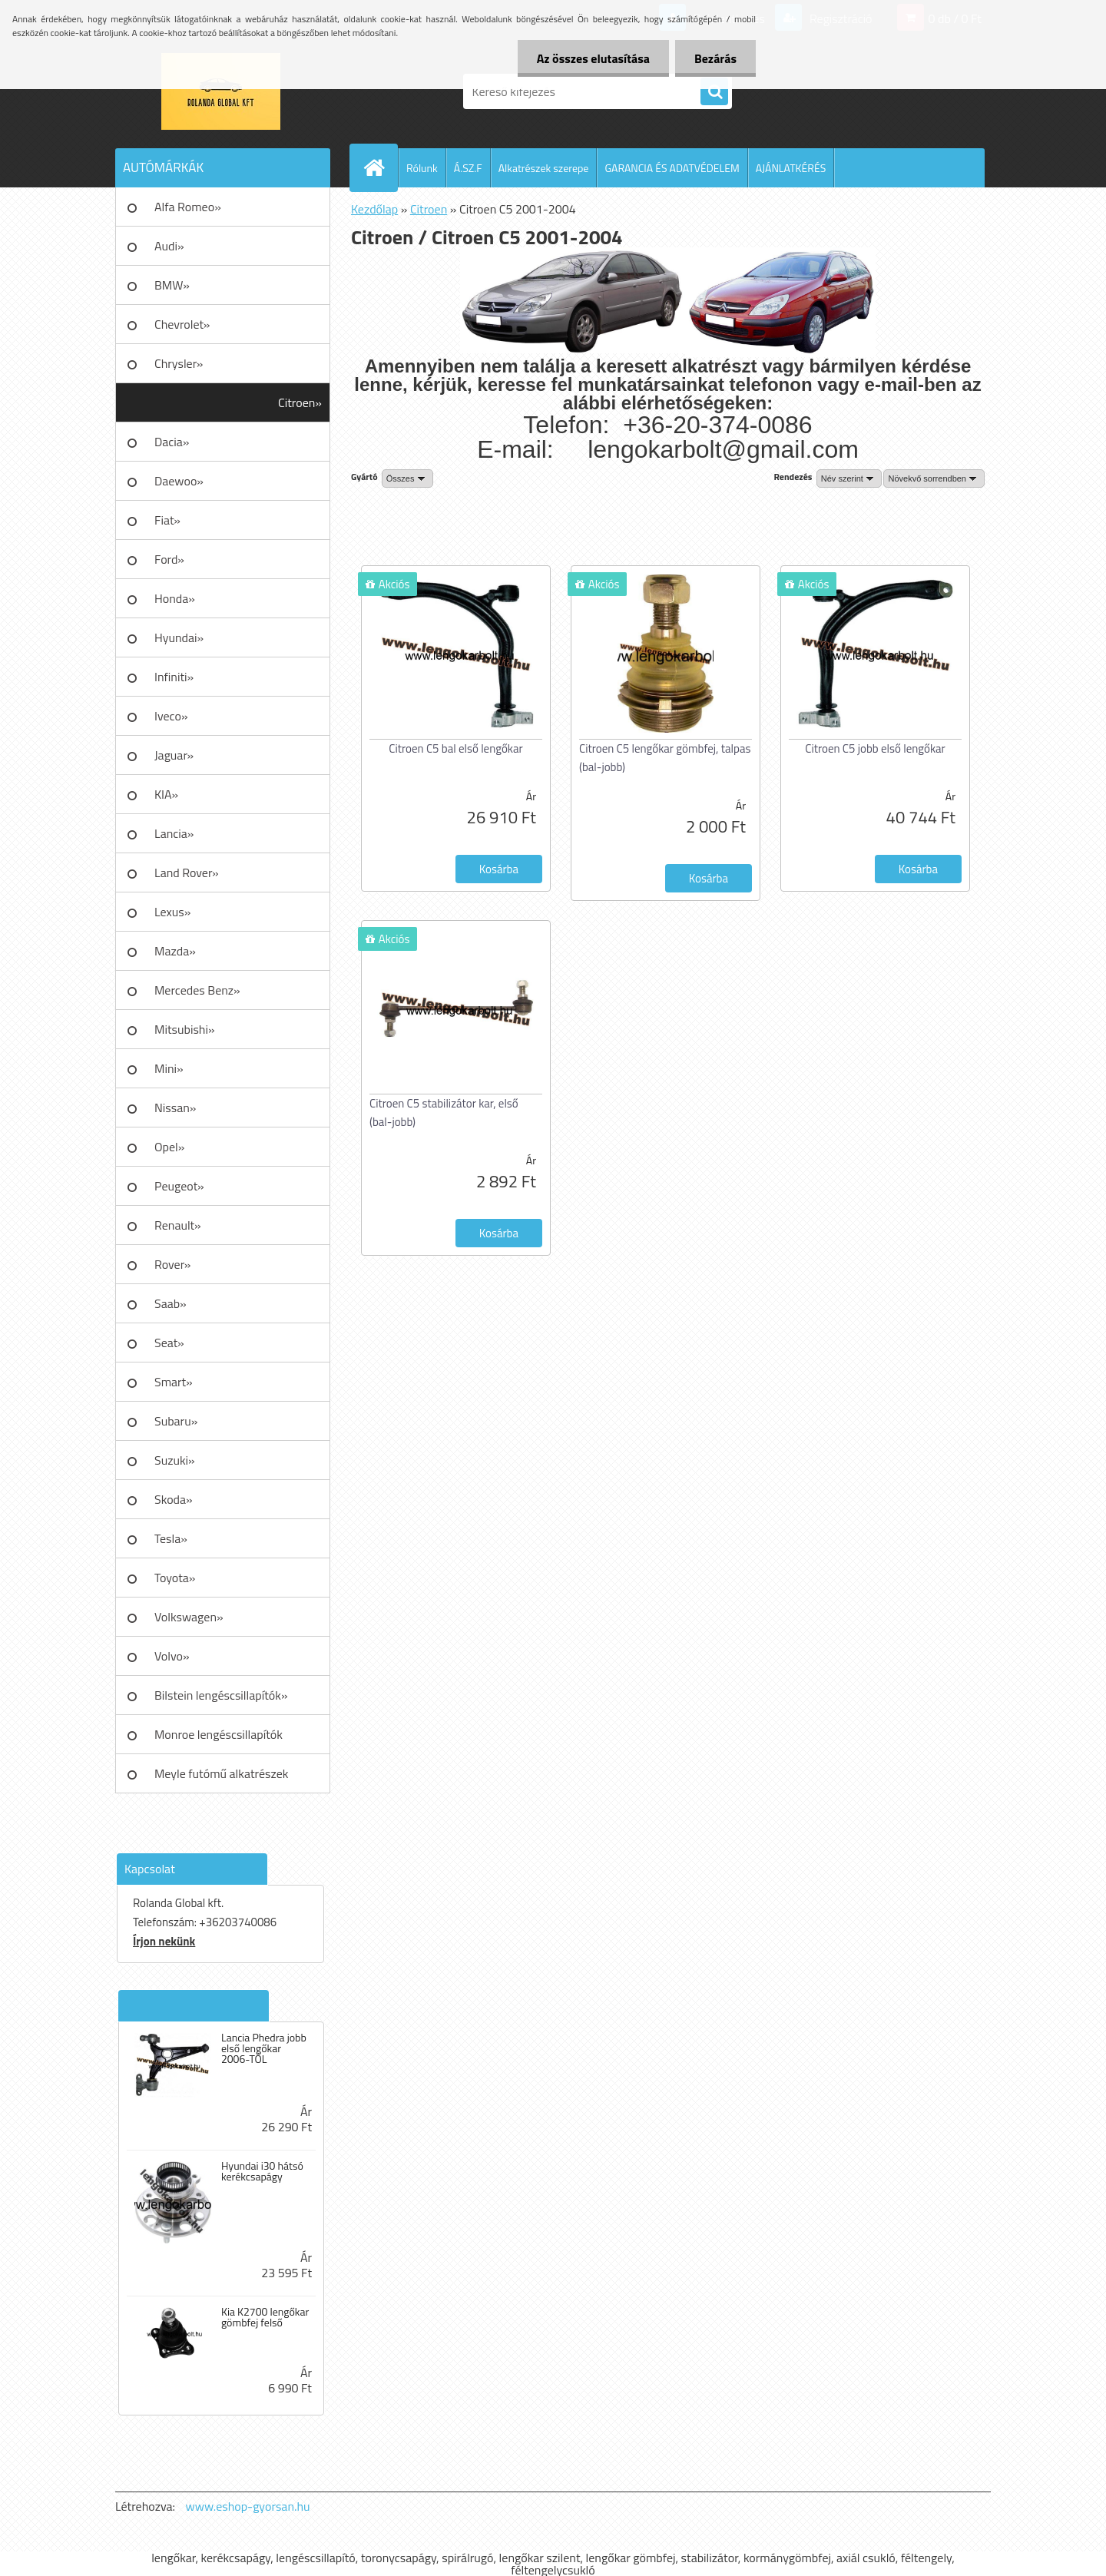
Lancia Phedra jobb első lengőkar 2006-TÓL (263, 2048)
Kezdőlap (374, 209)
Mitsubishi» (184, 1029)
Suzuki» (174, 1460)
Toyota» (174, 1577)
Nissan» (175, 1107)
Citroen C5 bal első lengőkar (455, 748)
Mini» (169, 1068)
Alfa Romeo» (187, 206)
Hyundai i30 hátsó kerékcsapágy (262, 2171)
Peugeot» (179, 1186)
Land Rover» (186, 872)
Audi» (169, 246)
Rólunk (422, 168)
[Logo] (220, 91)
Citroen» (300, 402)
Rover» (172, 1264)
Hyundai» (179, 637)
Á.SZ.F (468, 168)
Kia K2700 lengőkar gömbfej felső (265, 2317)
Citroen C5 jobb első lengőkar (875, 748)
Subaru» (175, 1421)
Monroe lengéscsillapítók (218, 1734)
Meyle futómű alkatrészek (221, 1773)
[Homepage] (380, 167)
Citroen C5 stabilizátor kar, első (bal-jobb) (443, 1112)
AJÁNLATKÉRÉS (791, 168)
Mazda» (175, 951)
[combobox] (849, 478)
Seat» (169, 1342)
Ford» (169, 559)
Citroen (428, 209)
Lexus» (172, 911)
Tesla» (170, 1538)
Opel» (169, 1146)
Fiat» (167, 520)
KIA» (166, 794)
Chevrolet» (182, 324)
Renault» (177, 1225)
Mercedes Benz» (197, 990)
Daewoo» (179, 481)
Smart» (173, 1381)
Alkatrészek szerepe (543, 168)
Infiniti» (174, 676)
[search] (714, 92)
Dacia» (171, 441)
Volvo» (172, 1656)
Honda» (174, 598)
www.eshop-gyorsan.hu (248, 2506)
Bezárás (715, 58)
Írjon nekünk (164, 1941)
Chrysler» (178, 363)
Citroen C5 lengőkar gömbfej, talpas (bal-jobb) (664, 758)
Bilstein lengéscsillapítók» (221, 1695)
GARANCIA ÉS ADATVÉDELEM (671, 168)
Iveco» (171, 716)
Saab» (170, 1303)
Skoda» (173, 1499)
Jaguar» (174, 755)
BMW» (172, 285)
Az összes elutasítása (593, 58)
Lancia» (174, 833)
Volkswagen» (189, 1617)
